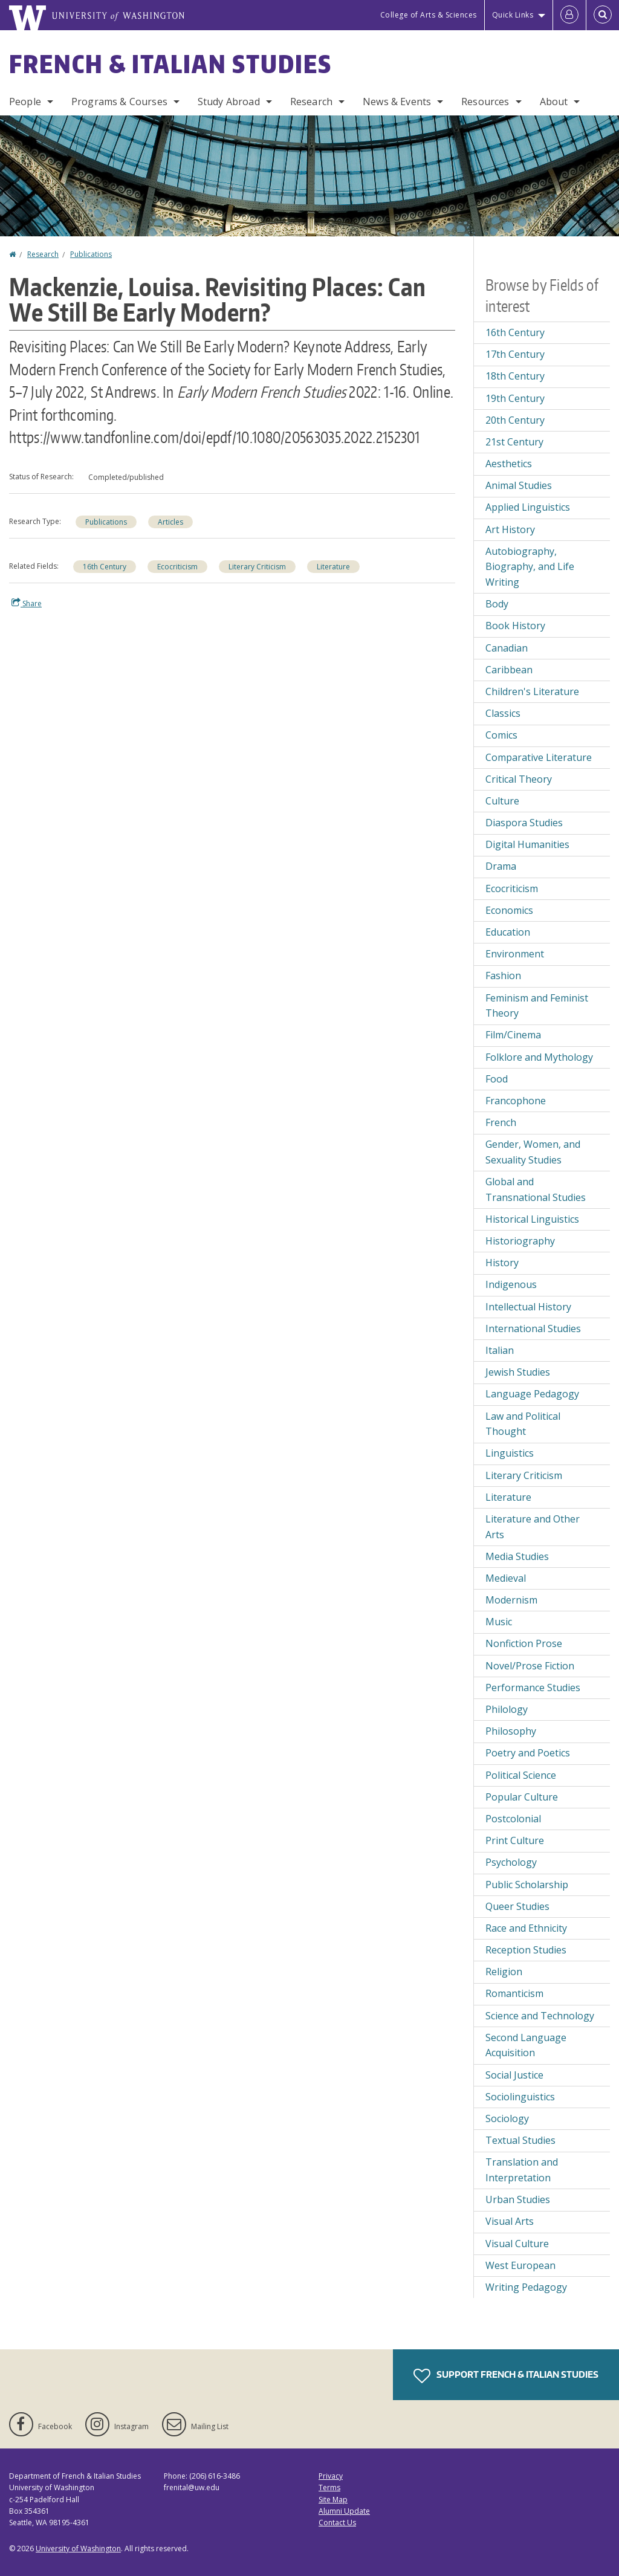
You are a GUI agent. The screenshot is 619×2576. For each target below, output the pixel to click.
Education (507, 932)
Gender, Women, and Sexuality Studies (532, 1152)
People (25, 101)
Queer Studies (517, 1906)
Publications (91, 254)
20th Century (515, 420)
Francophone (515, 1100)
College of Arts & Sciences (428, 15)
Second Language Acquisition (525, 2045)
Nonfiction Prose (523, 1643)
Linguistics (509, 1453)
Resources (485, 101)
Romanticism (514, 1993)
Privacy (331, 2476)
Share (26, 603)
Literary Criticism (257, 566)
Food (496, 1079)
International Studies (533, 1328)
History (502, 1262)
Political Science (520, 1775)
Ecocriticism (177, 566)
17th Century (515, 354)
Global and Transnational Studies (535, 1189)
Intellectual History (528, 1306)
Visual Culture (517, 2243)
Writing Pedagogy (526, 2287)
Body (496, 603)
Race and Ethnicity (526, 1928)
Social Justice (514, 2075)
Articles (170, 522)
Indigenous (511, 1284)
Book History (515, 625)
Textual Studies (520, 2140)
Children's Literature (532, 691)
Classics (502, 713)
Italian (499, 1350)
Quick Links (513, 15)
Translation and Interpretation (521, 2169)
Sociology (507, 2118)
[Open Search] (602, 15)
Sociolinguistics (520, 2096)
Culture (502, 800)
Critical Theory (518, 779)
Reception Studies (525, 1949)
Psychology (511, 1862)
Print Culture (514, 1840)
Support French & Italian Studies (505, 2375)
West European (520, 2265)
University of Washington (78, 2548)
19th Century (515, 398)
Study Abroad (229, 101)
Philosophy (510, 1731)
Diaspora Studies (524, 822)
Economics (509, 910)
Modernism (511, 1600)
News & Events (397, 101)
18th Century (515, 376)
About (554, 101)
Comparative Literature (538, 757)
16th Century (104, 566)
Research (311, 101)
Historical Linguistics (532, 1219)
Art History (510, 529)
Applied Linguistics (527, 507)
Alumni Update (344, 2511)
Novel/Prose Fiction (529, 1665)
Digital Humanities (527, 844)
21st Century (514, 441)
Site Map (333, 2499)
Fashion (503, 975)
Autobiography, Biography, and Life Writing (529, 567)
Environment (514, 953)
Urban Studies (517, 2199)
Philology (506, 1709)
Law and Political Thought (522, 1423)
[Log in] (569, 15)
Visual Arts (509, 2221)
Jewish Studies (517, 1372)
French (500, 1122)
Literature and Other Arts (532, 1526)
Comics (501, 735)
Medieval (505, 1578)
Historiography (520, 1241)
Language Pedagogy (532, 1393)
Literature (333, 566)
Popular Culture (521, 1797)
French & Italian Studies (170, 64)
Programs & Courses (119, 101)
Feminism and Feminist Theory (536, 1005)
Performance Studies (532, 1687)
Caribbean (509, 669)
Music (498, 1621)
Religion (503, 1971)
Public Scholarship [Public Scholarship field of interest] (526, 1884)
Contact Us (337, 2522)
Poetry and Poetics (527, 1752)
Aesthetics (508, 463)
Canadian (506, 648)
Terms (329, 2487)
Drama (500, 866)
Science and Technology (539, 2015)
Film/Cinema (513, 1034)
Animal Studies (518, 485)
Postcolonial (513, 1818)
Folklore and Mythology (539, 1057)
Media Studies (517, 1556)
